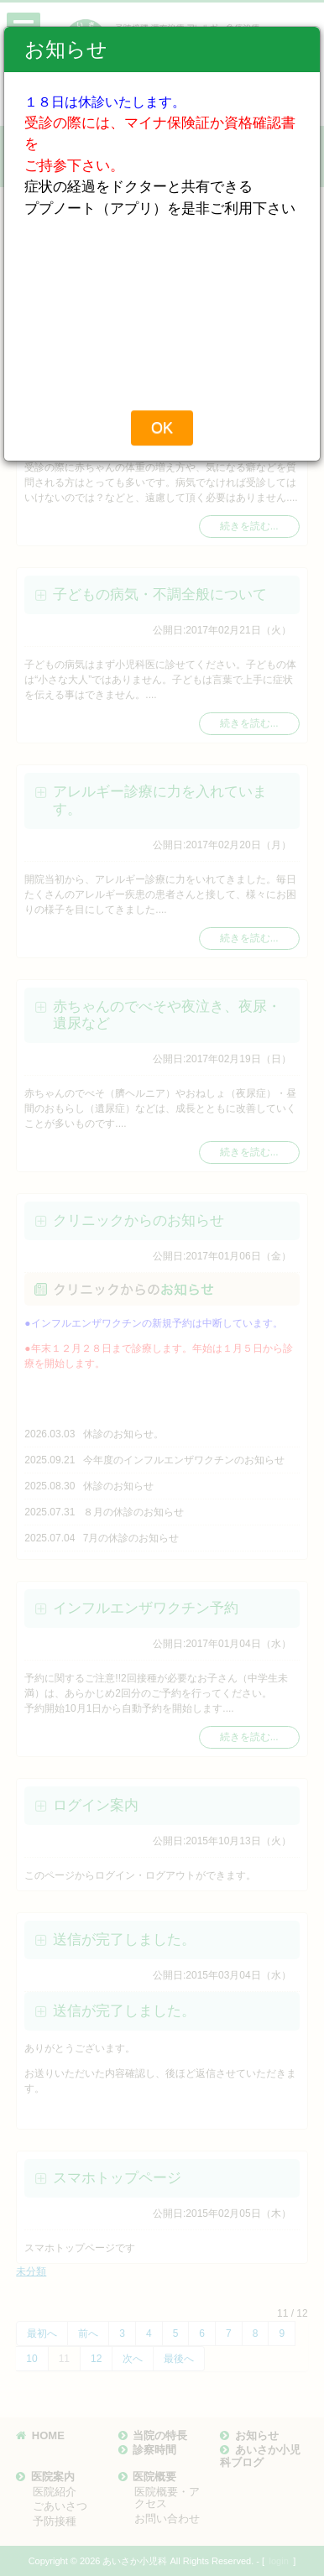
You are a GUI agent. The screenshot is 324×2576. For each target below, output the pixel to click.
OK (162, 428)
